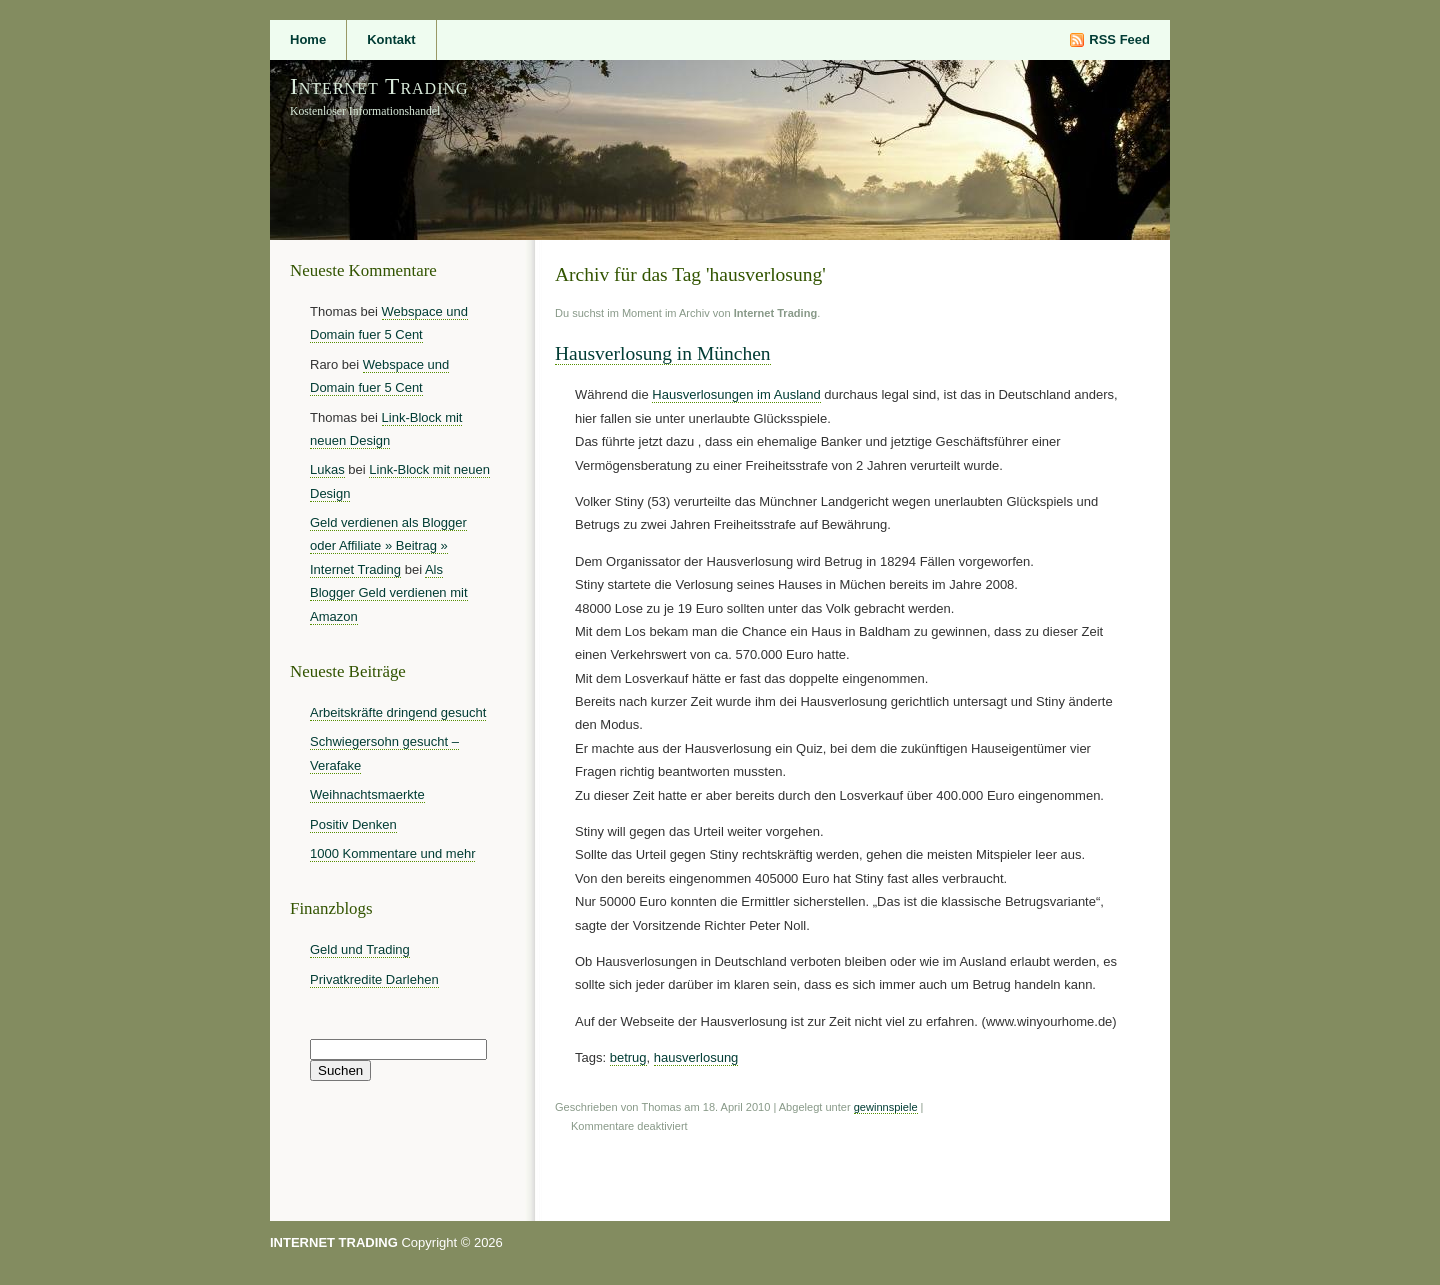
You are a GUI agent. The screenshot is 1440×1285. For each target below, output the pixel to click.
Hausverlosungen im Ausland (736, 394)
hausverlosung (696, 1057)
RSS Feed (1119, 39)
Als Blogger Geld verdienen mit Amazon (389, 593)
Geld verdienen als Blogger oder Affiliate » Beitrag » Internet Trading (388, 546)
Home (308, 39)
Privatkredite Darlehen (374, 979)
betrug (628, 1057)
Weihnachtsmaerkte (367, 794)
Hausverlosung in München (663, 353)
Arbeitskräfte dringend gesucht (398, 712)
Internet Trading (379, 86)
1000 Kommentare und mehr (392, 853)
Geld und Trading (360, 949)
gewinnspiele (886, 1107)
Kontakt (391, 39)
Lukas (327, 469)
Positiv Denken (353, 824)
